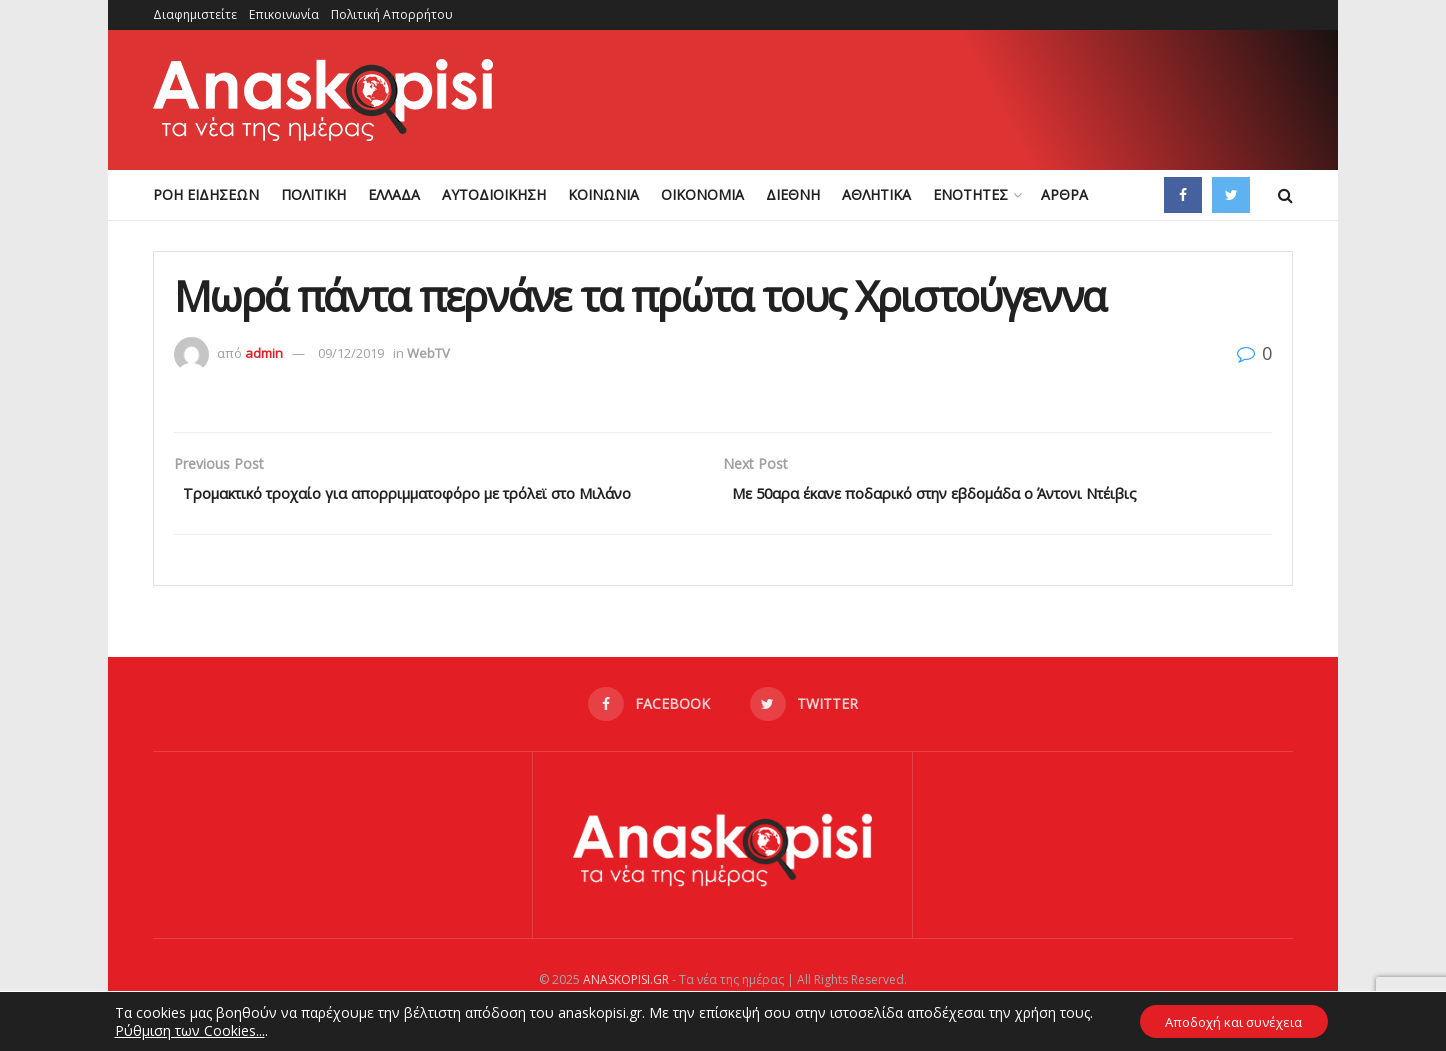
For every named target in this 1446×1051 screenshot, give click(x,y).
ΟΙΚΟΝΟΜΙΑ (702, 194)
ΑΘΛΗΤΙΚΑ (876, 194)
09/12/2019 (351, 353)
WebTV (428, 353)
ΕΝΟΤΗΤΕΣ (970, 194)
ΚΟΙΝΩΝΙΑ (603, 194)
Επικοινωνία (284, 14)
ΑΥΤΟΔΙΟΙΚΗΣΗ (494, 194)
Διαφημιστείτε (195, 14)
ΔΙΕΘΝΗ (793, 194)
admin (264, 353)
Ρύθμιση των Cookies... (179, 1029)
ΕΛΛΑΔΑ (394, 194)
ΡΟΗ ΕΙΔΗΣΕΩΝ (206, 194)
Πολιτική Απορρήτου (392, 14)
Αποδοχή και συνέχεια (1234, 1019)
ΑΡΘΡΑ (1064, 194)
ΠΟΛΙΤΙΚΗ (313, 194)
